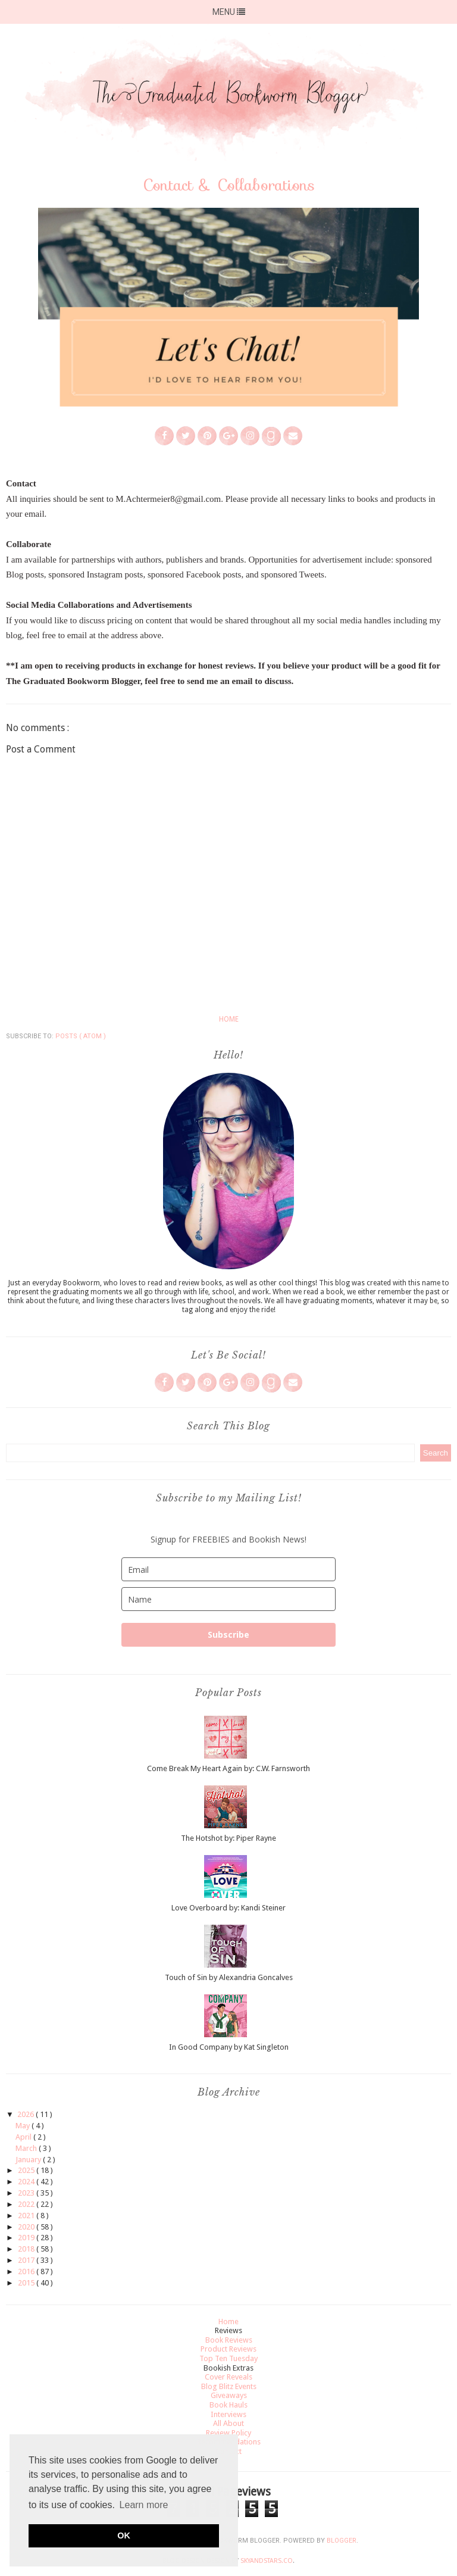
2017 (27, 2260)
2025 (27, 2170)
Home (229, 1019)
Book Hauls (228, 2404)
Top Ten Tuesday (228, 2358)
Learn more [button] (144, 2505)
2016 (27, 2271)
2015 (27, 2282)
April (24, 2136)
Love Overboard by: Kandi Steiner (228, 1907)
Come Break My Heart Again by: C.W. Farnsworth (228, 1768)
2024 (27, 2181)
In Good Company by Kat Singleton (229, 2047)
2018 (27, 2248)
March (27, 2148)
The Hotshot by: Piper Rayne (228, 1838)
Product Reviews (228, 2348)
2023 (27, 2192)
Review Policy (228, 2432)
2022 (27, 2204)
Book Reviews (228, 2339)
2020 (27, 2226)
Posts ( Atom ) (80, 1036)
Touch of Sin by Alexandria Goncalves (229, 1977)
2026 (26, 2114)
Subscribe (228, 1634)
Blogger (341, 2540)
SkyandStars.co (266, 2561)
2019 (27, 2237)
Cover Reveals (228, 2376)
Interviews (228, 2414)
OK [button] (123, 2535)
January (29, 2159)
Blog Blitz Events (228, 2386)
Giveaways (229, 2395)
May (23, 2125)
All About (228, 2423)
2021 (27, 2215)
